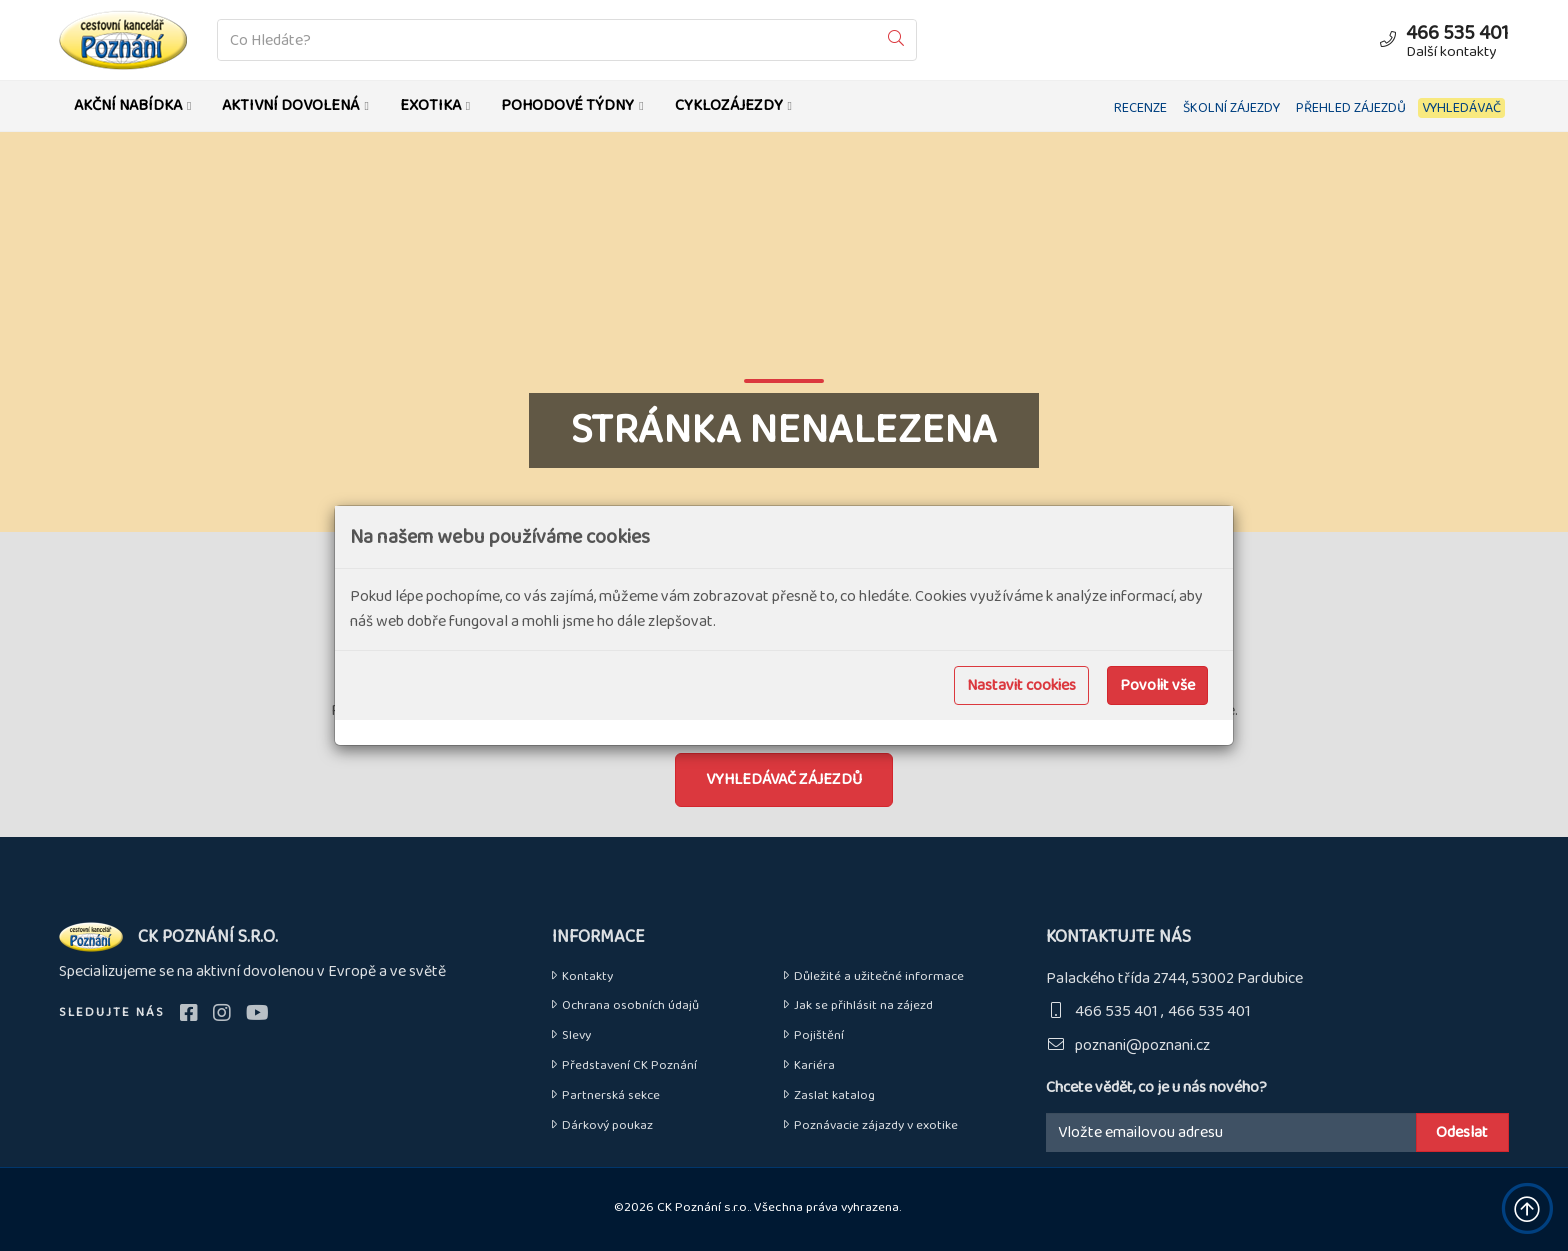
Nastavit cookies (1021, 685)
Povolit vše (1157, 685)
